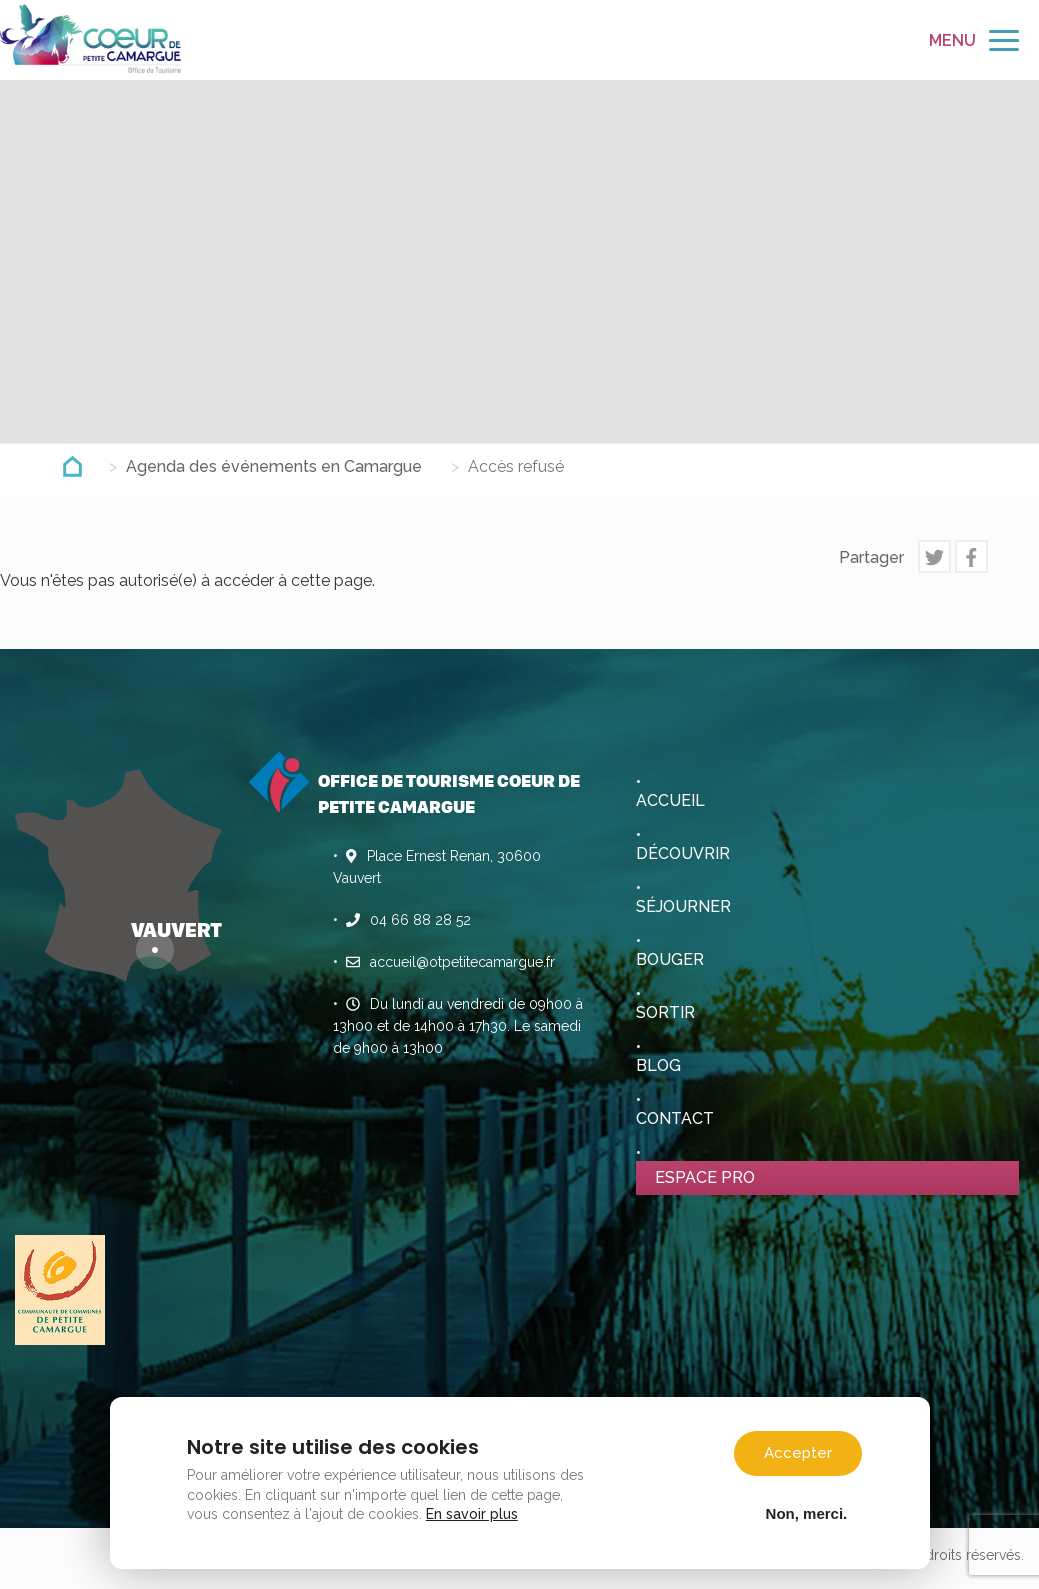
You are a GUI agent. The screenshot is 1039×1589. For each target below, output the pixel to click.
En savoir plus (473, 1513)
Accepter (798, 1452)
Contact (675, 1118)
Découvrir (683, 853)
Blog (658, 1065)
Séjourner (683, 906)
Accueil (670, 800)
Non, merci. (806, 1512)
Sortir (665, 1012)
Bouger (670, 959)
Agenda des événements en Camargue (274, 466)
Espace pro (705, 1177)
